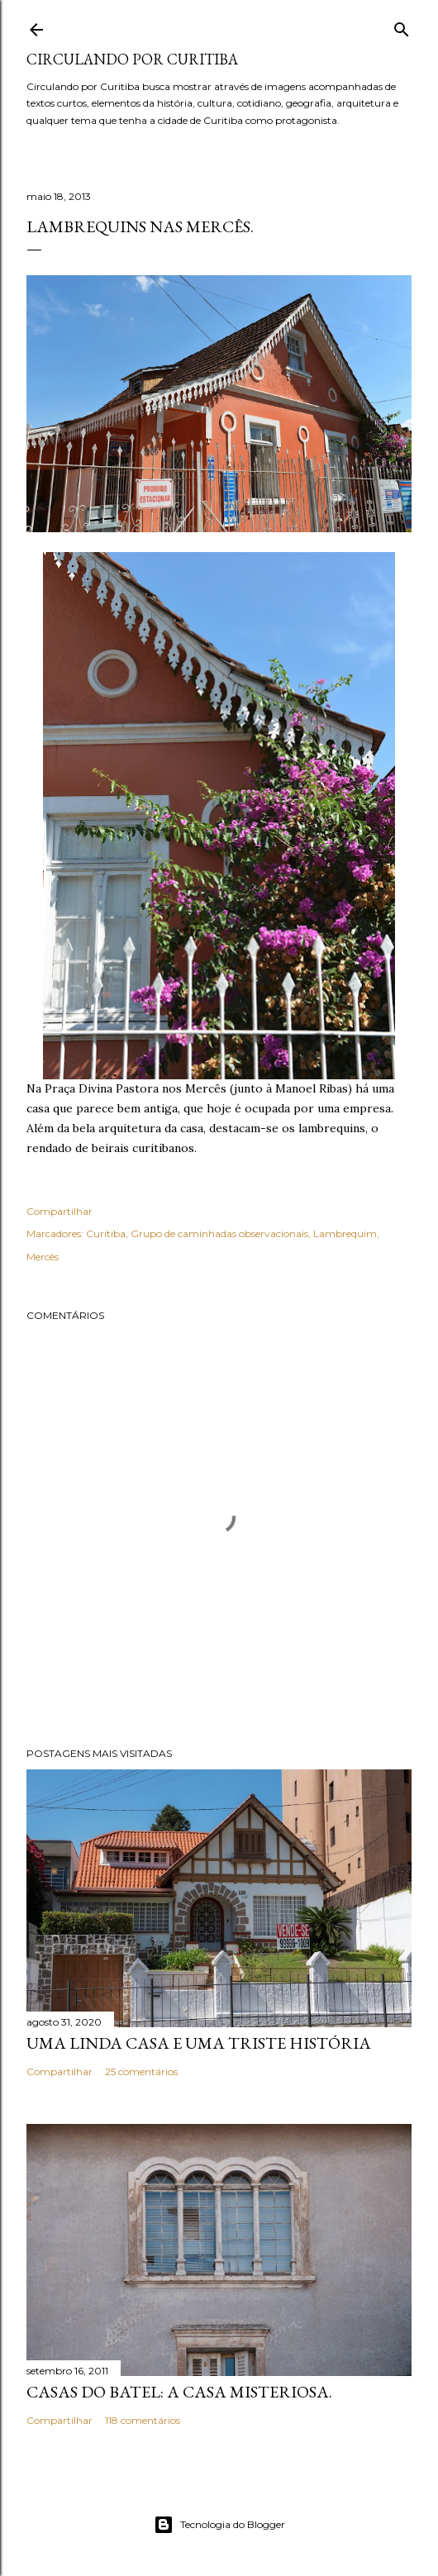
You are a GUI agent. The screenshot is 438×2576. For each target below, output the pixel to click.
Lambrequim (345, 1233)
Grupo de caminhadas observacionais (219, 1233)
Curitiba (106, 1233)
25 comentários (141, 2071)
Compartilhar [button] (59, 1211)
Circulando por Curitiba (132, 59)
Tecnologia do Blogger (219, 2525)
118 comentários (142, 2420)
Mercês (42, 1256)
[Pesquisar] (402, 26)
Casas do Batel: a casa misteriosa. (179, 2391)
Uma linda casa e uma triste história (198, 2043)
